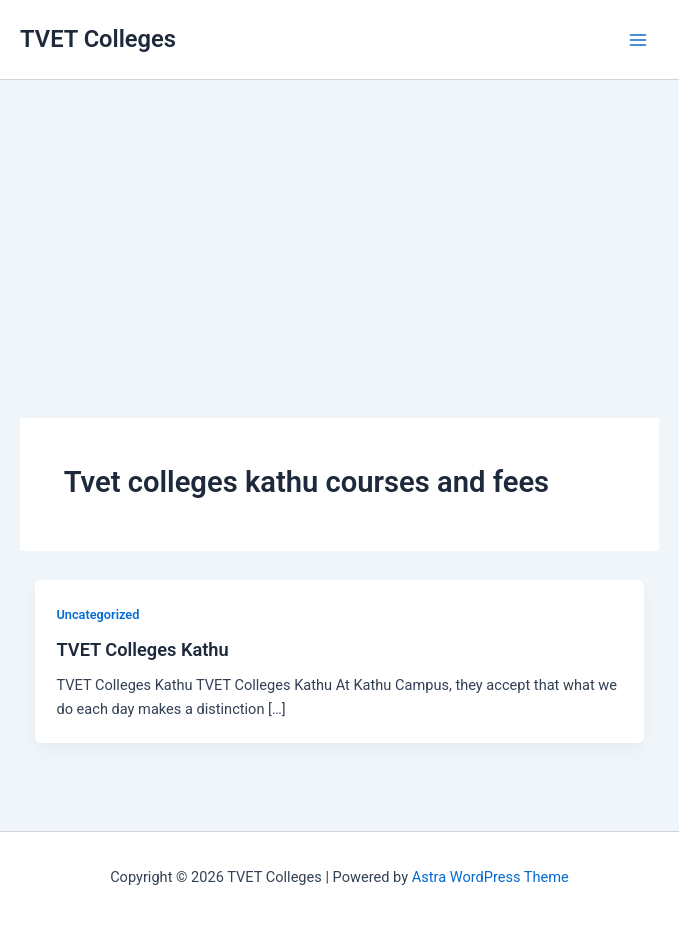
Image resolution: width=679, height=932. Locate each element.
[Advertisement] (339, 220)
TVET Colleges (98, 39)
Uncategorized (97, 614)
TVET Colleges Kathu (142, 649)
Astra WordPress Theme (490, 877)
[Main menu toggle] (638, 40)
